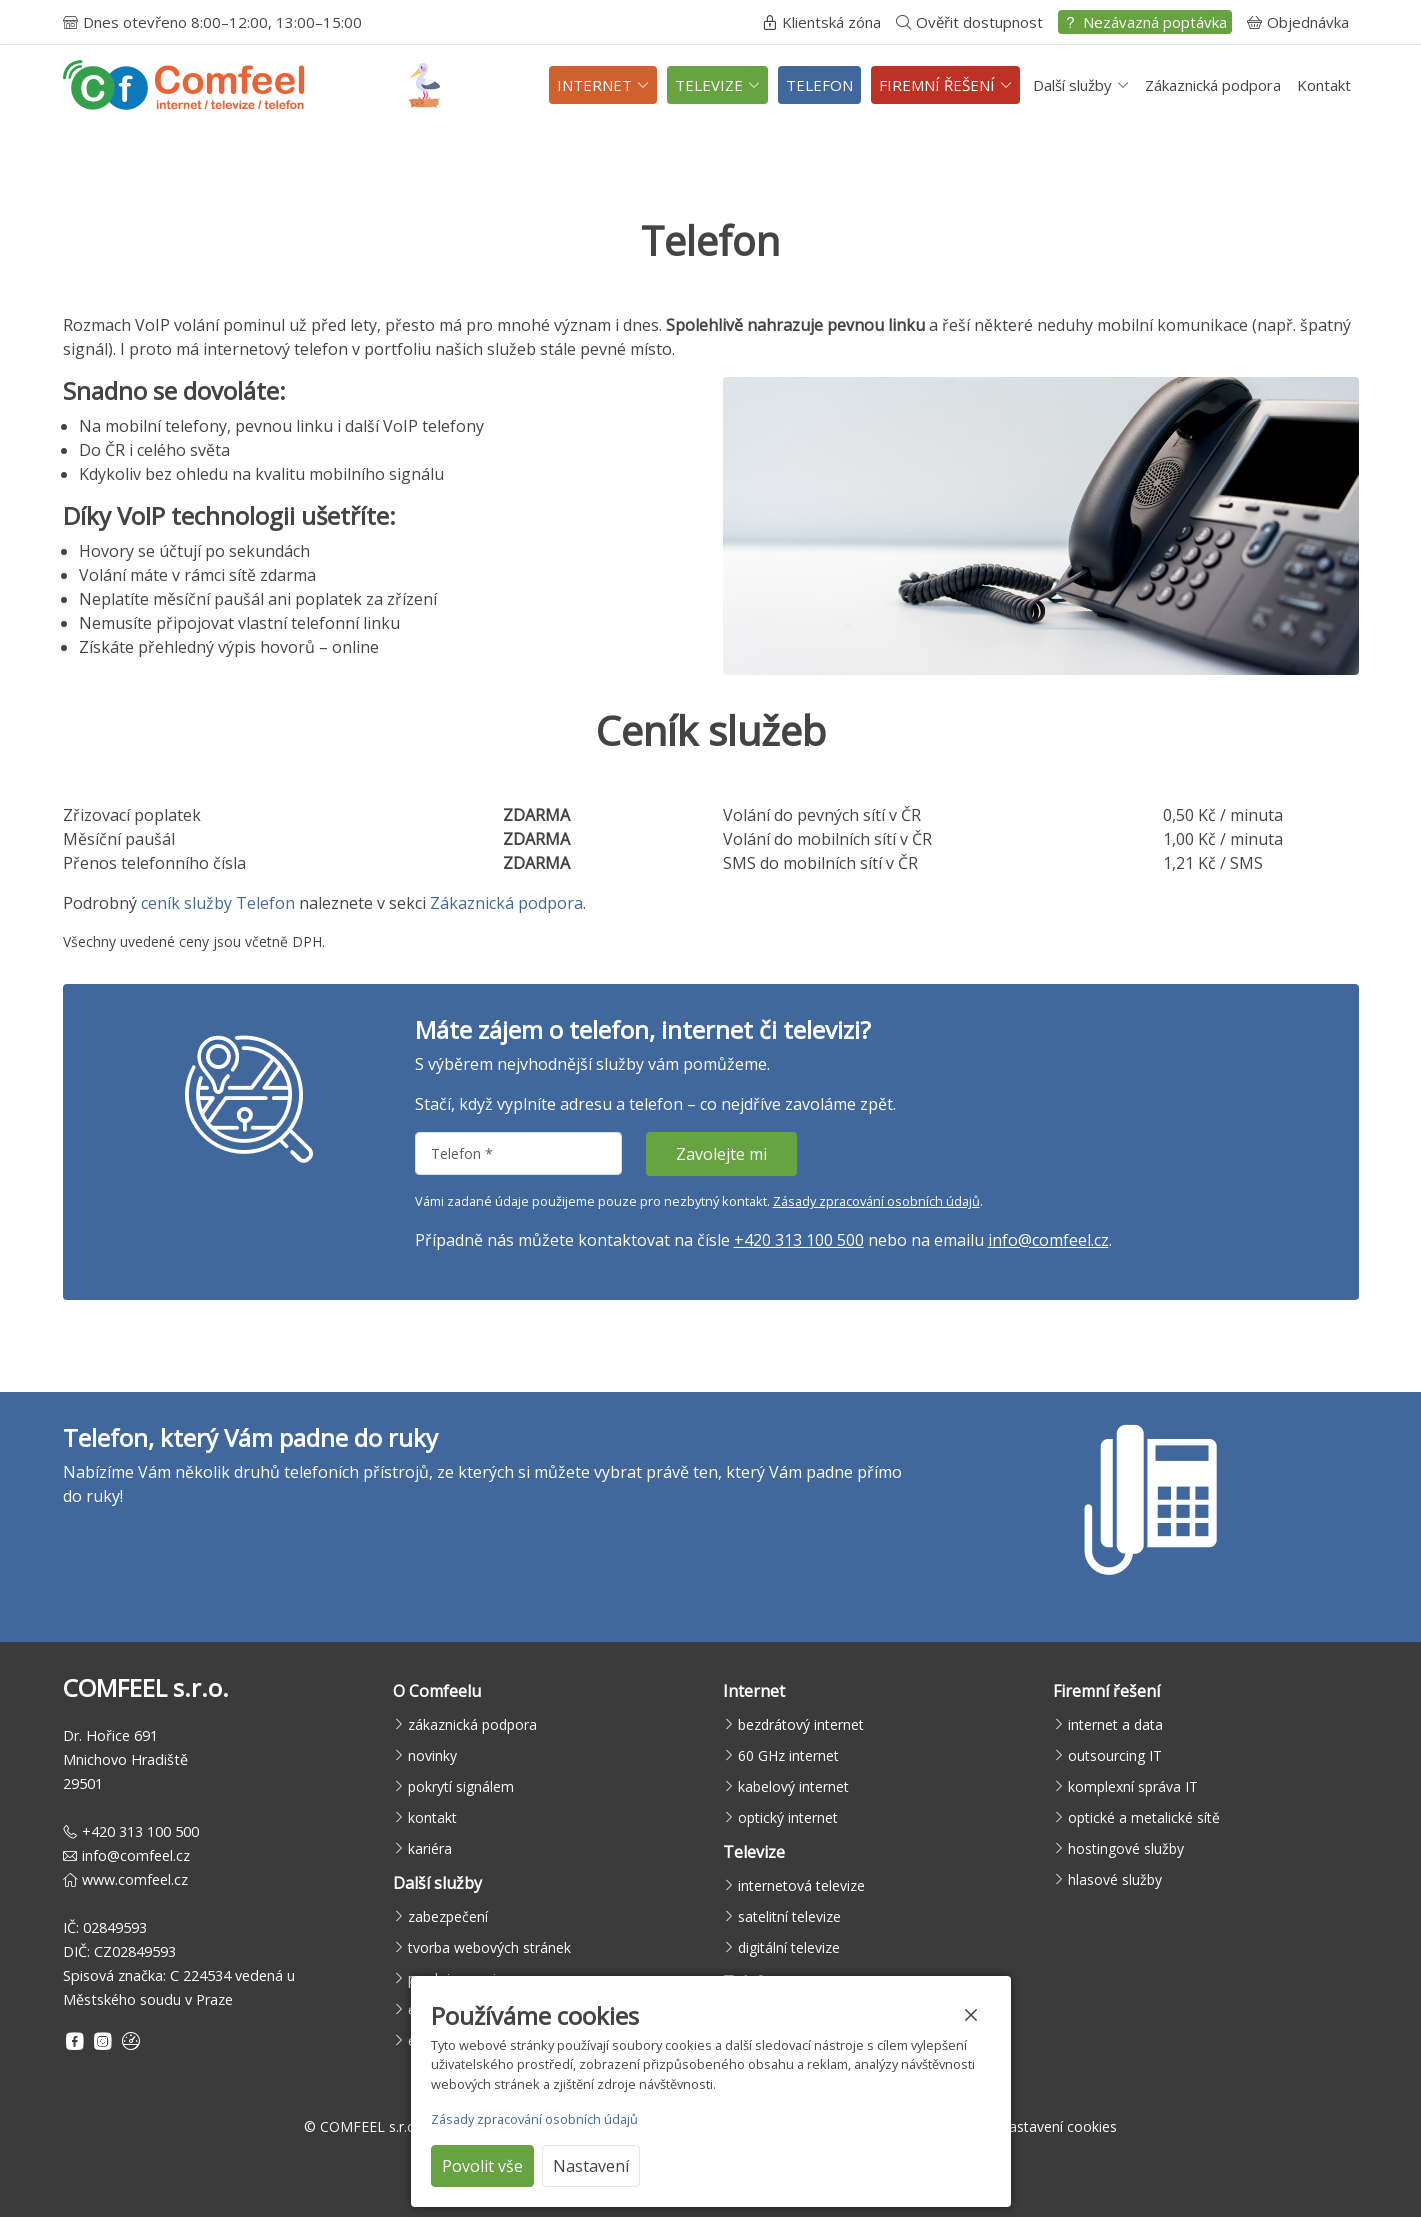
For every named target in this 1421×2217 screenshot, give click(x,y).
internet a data (1115, 1724)
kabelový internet (793, 1786)
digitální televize (789, 1947)
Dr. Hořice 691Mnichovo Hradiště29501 (125, 1759)
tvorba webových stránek (489, 1947)
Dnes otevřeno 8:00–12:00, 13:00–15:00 (212, 22)
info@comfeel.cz (1048, 1240)
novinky (432, 1755)
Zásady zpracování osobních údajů (876, 1201)
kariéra (430, 1848)
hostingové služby (1126, 1848)
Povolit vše (482, 2166)
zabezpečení (448, 1916)
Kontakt (1324, 85)
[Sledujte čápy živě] (424, 85)
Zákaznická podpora (1213, 85)
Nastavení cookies (1057, 2126)
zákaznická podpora (472, 1724)
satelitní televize (789, 1916)
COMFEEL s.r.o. (369, 2126)
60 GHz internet (788, 1755)
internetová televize (801, 1885)
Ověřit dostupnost (969, 22)
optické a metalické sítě (1144, 1817)
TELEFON (819, 85)
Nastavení (591, 2166)
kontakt (432, 1817)
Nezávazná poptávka (1145, 22)
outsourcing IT (1115, 1755)
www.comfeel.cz (135, 1879)
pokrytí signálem (461, 1786)
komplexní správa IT (1133, 1786)
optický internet (788, 1817)
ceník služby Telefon (218, 903)
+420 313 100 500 (799, 1240)
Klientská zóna (821, 22)
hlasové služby (1115, 1879)
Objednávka (1298, 22)
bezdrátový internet (801, 1724)
